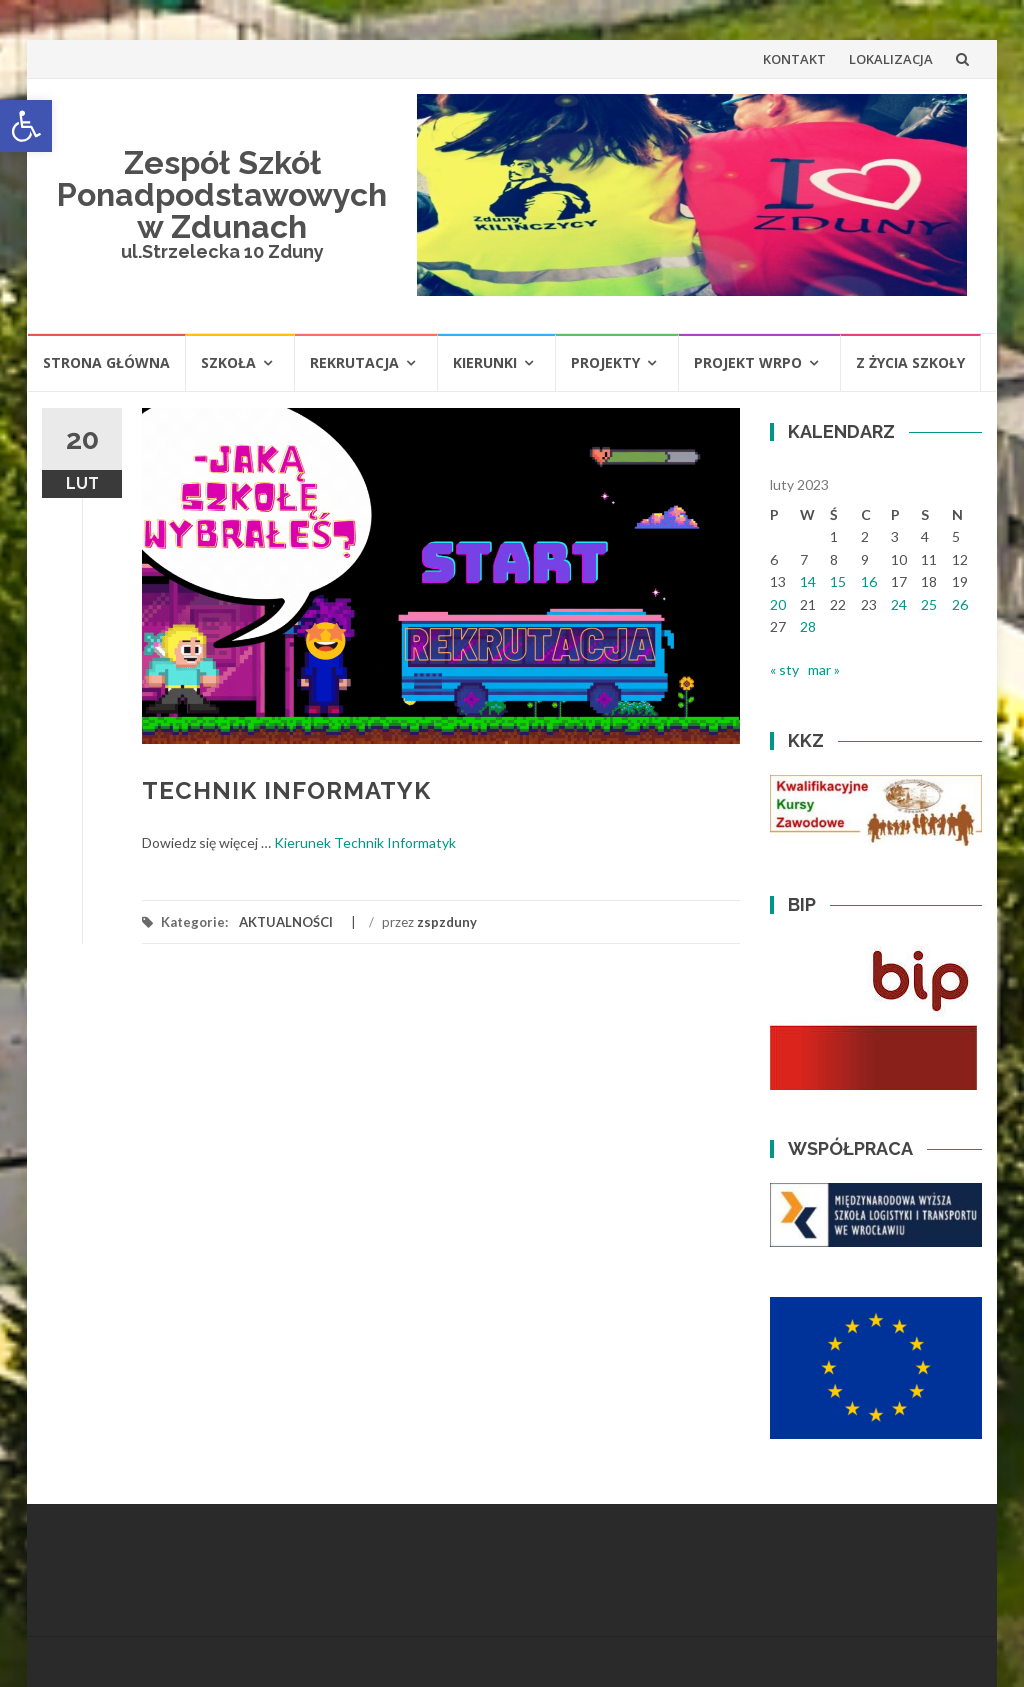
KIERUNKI (485, 362)
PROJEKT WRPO (748, 362)
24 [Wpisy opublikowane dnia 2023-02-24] (899, 604)
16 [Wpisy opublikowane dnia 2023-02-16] (869, 581)
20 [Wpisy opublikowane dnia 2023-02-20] (778, 604)
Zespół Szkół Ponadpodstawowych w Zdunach (222, 194)
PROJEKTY (605, 362)
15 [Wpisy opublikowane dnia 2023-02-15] (838, 581)
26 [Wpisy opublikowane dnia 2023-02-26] (960, 604)
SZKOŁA (228, 362)
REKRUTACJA (354, 362)
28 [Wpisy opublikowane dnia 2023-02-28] (808, 626)
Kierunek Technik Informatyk (365, 842)
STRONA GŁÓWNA (106, 362)
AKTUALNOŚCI (286, 922)
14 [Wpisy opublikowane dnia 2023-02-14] (808, 581)
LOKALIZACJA (891, 59)
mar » (824, 669)
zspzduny (447, 922)
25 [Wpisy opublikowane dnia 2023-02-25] (929, 604)
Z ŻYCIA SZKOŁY (910, 362)
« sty (784, 669)
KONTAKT (794, 59)
